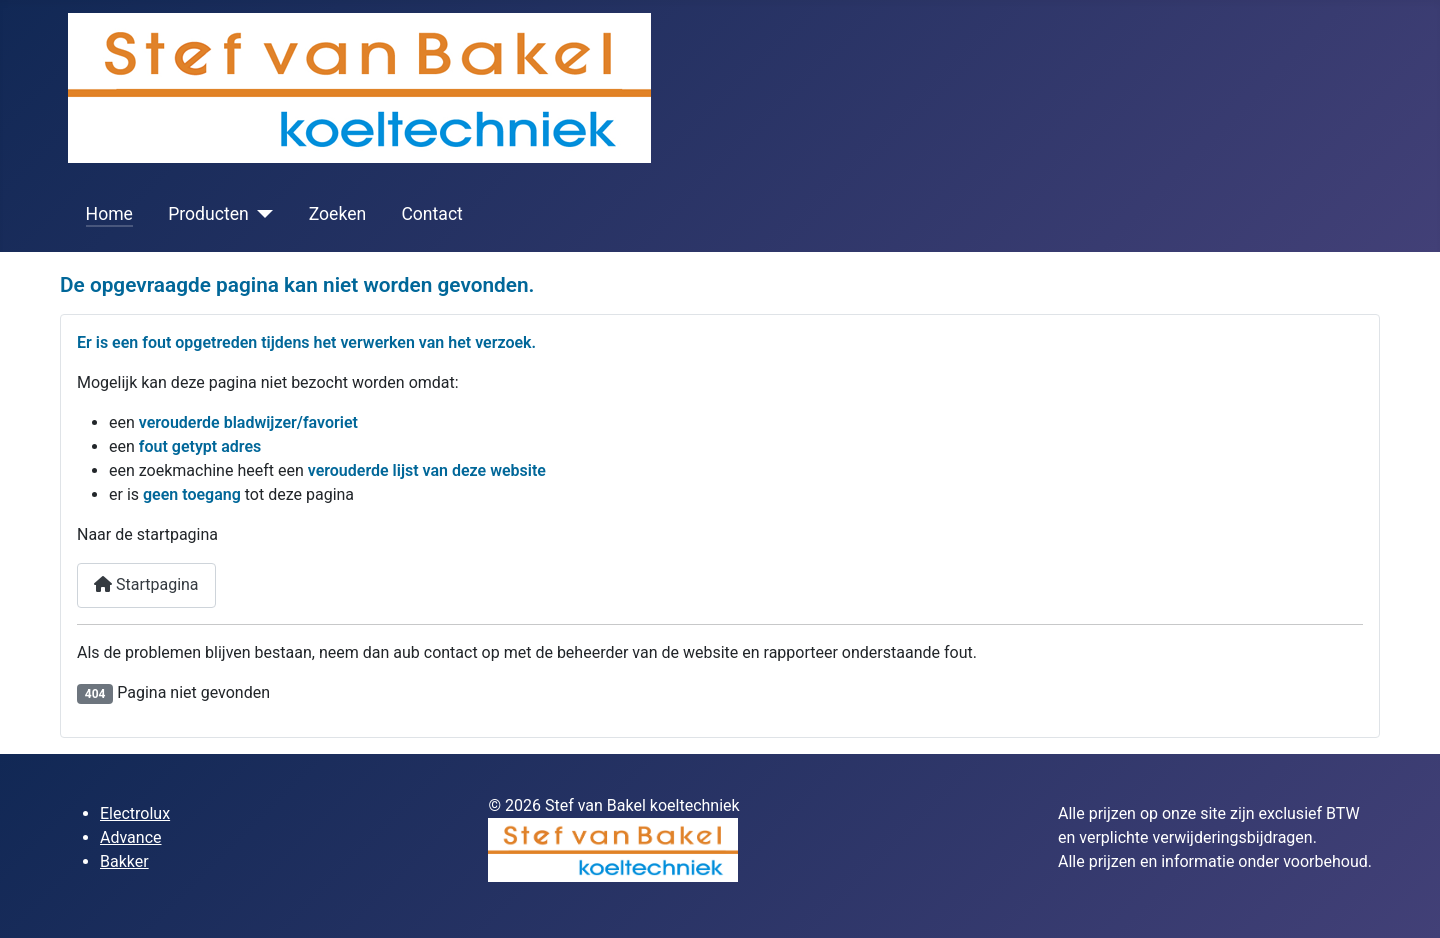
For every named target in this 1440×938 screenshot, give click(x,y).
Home (109, 214)
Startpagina (146, 584)
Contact (432, 214)
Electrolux (135, 813)
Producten (208, 214)
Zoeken (338, 214)
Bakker (124, 861)
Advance (131, 837)
